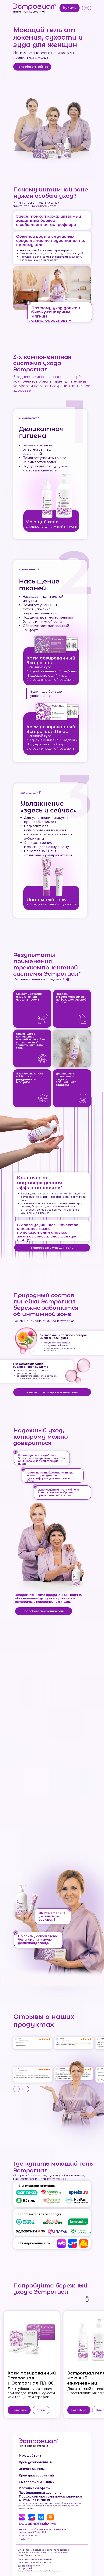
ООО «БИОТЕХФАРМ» (38, 2524)
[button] (86, 8)
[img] (34, 8)
